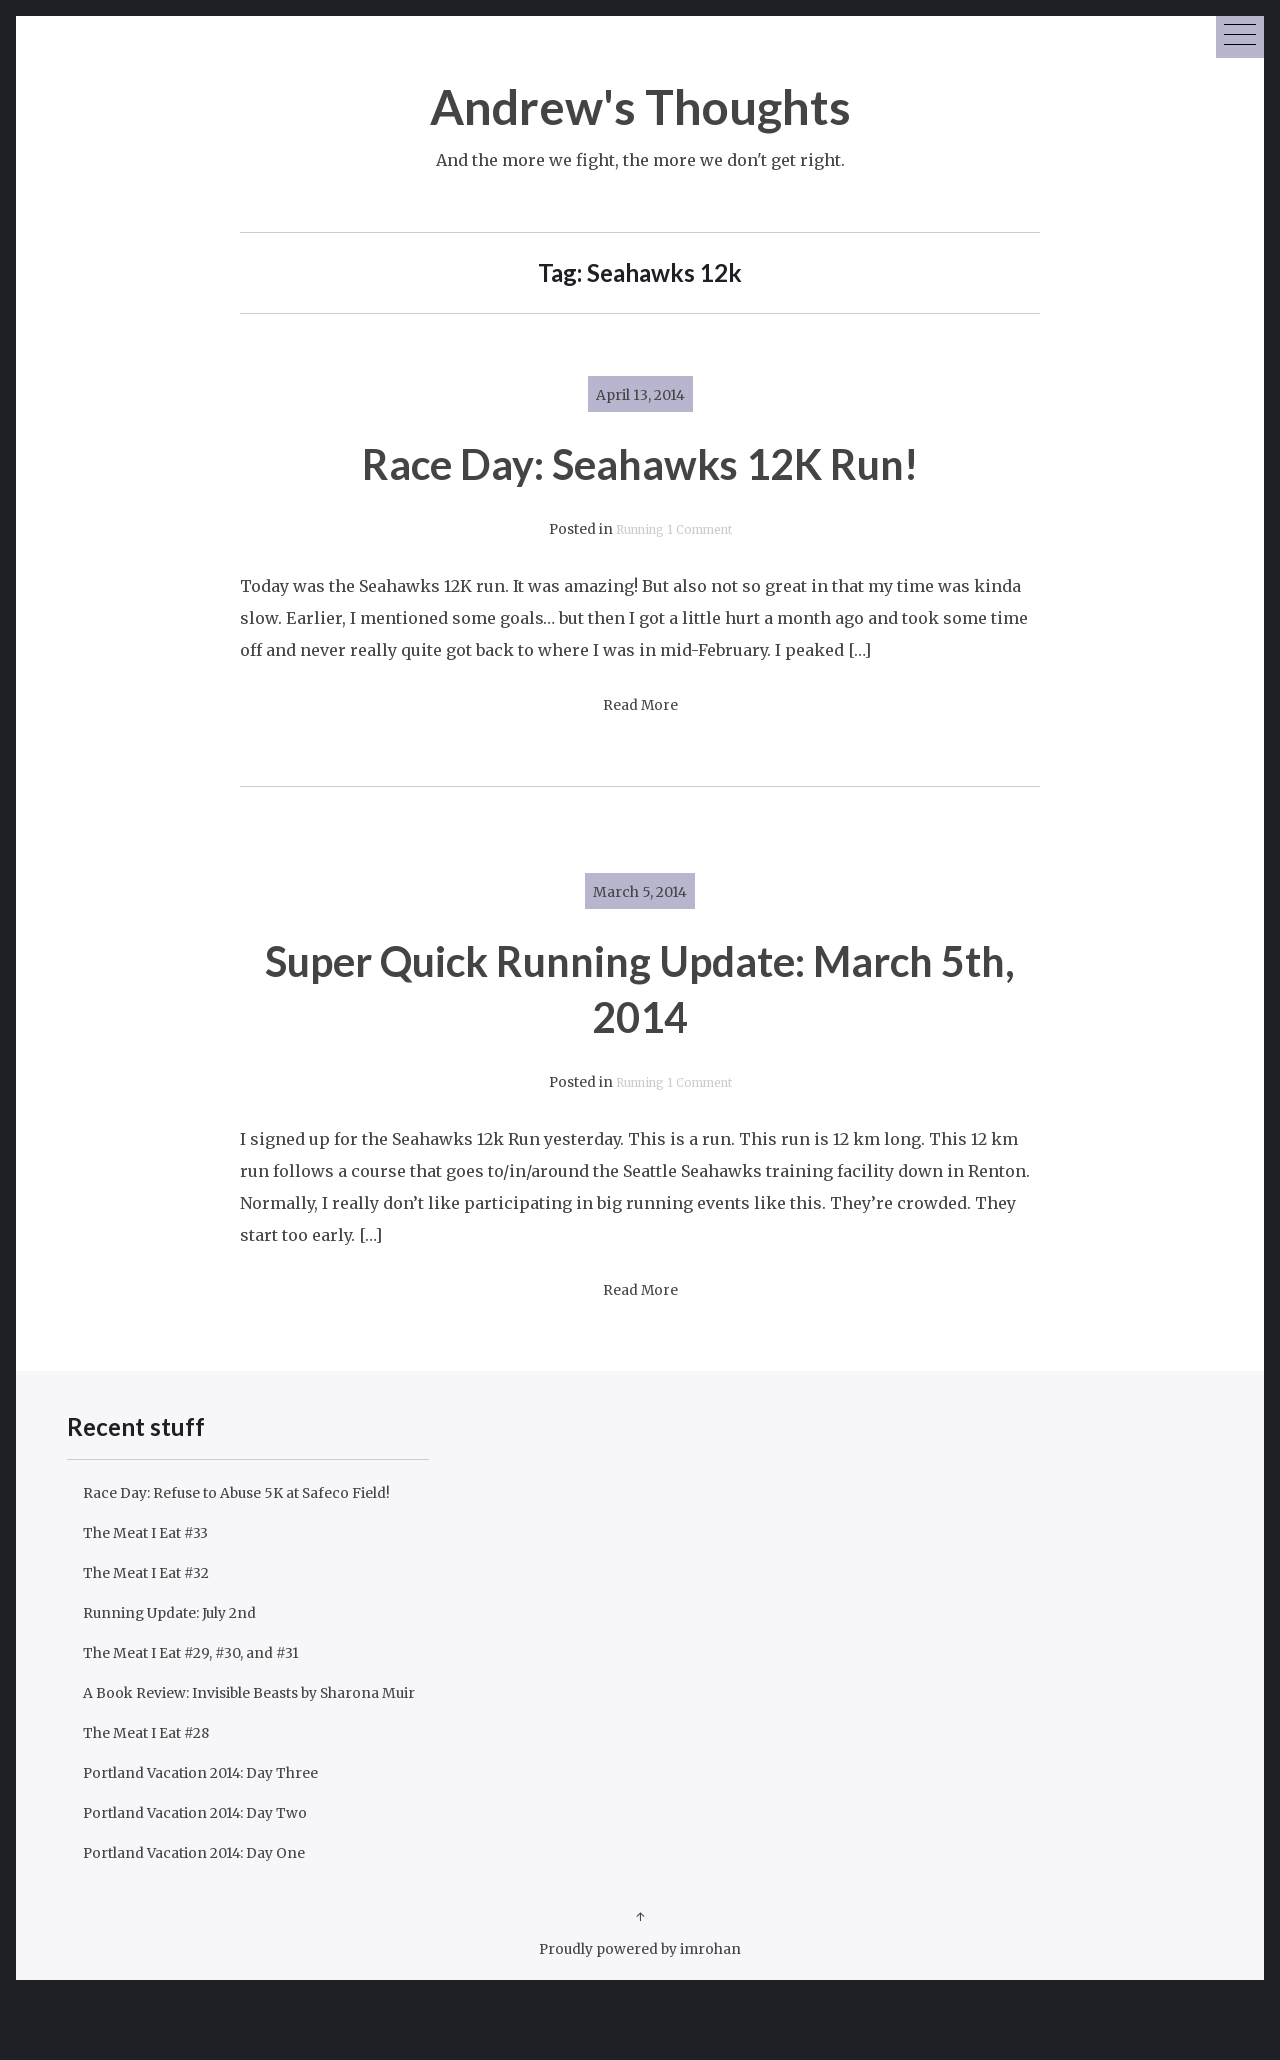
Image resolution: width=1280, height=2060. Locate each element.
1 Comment (706, 529)
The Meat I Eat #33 (156, 1564)
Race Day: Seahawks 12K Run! (640, 461)
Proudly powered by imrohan (640, 2012)
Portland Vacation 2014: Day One (211, 1916)
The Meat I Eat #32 (156, 1604)
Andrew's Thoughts (640, 103)
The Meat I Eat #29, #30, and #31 (209, 1684)
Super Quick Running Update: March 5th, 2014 (640, 986)
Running (632, 529)
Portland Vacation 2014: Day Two (213, 1876)
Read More (640, 705)
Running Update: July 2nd (184, 1644)
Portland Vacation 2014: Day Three (219, 1836)
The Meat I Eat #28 (157, 1796)
